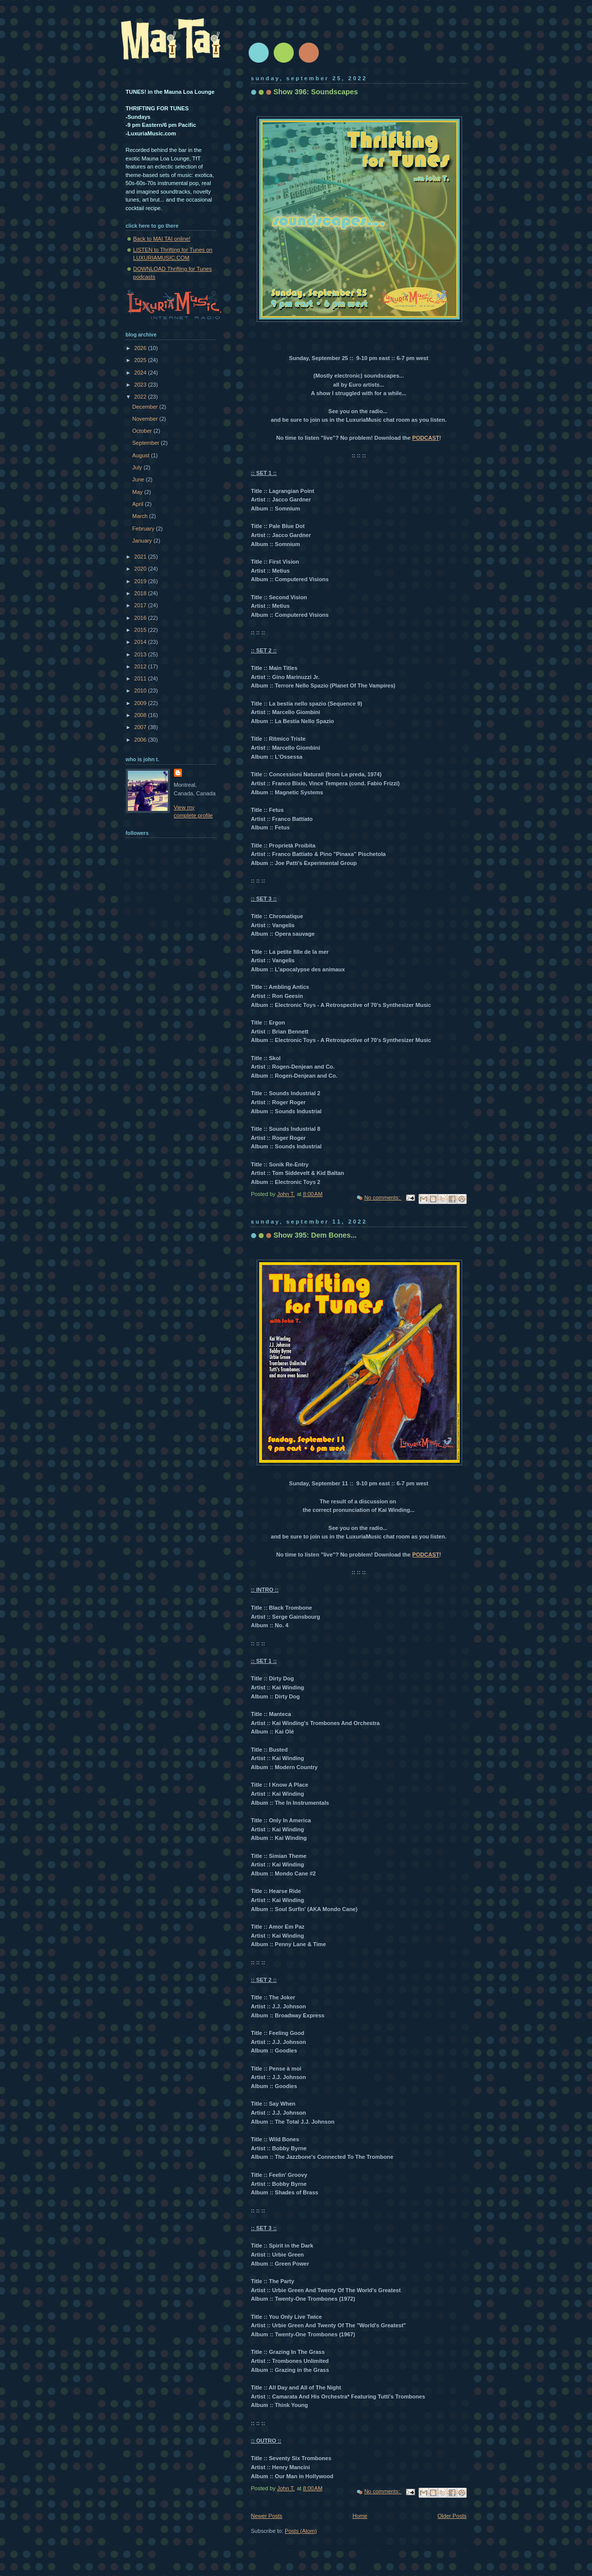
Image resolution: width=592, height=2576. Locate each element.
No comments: (383, 1197)
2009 (141, 703)
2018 (141, 593)
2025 (141, 360)
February (144, 529)
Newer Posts (267, 2516)
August (141, 455)
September (146, 443)
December (145, 407)
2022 (141, 397)
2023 (141, 385)
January (142, 541)
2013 (141, 654)
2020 (141, 569)
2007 (141, 727)
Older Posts (452, 2516)
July (138, 467)
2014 (141, 642)
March (140, 516)
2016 (141, 618)
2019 (141, 581)
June (139, 479)
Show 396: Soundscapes (316, 92)
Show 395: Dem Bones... (315, 1235)
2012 (141, 666)
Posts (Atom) (301, 2531)
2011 (141, 678)
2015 (141, 630)
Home (359, 2516)
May (138, 492)
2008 (141, 715)
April (138, 504)
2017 (141, 605)
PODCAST (425, 438)
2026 (141, 348)
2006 (141, 740)
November (145, 419)
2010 (141, 691)
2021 (141, 557)
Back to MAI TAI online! (161, 239)
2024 (141, 373)
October (142, 431)
